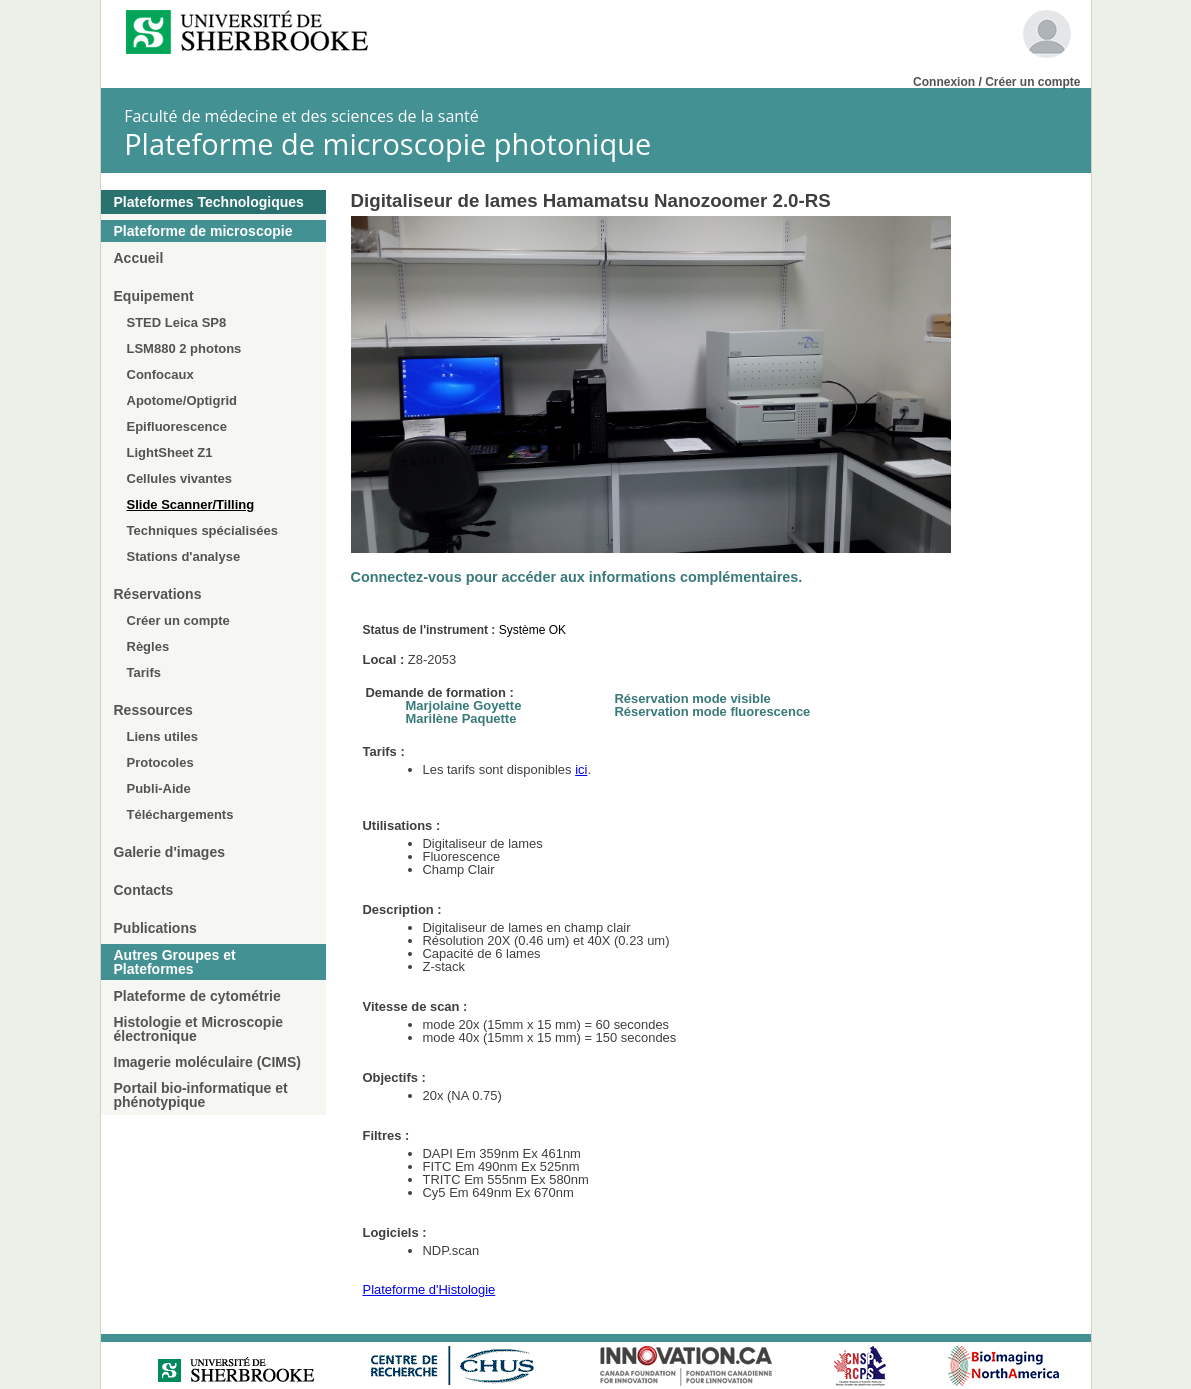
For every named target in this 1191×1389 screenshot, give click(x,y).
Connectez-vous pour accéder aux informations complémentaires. (577, 577)
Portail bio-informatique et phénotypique (201, 1095)
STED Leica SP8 (177, 322)
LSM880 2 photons (184, 348)
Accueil (139, 258)
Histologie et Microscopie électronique (199, 1029)
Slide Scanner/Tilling (191, 504)
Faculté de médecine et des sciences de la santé (301, 116)
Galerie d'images (170, 852)
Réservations (158, 594)
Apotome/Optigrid (182, 400)
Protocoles (160, 762)
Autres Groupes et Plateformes (175, 962)
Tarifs (144, 672)
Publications (155, 928)
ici (581, 769)
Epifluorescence (177, 426)
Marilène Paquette (461, 718)
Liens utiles (163, 736)
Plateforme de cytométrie (197, 996)
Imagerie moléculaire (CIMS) (208, 1062)
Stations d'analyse (184, 556)
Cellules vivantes (180, 478)
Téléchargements (180, 814)
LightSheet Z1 (170, 452)
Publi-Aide (159, 788)
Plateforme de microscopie (203, 231)
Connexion (944, 82)
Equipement (154, 296)
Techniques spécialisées (203, 530)
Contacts (144, 890)
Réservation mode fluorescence (713, 711)
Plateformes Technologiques (209, 202)
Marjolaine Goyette (464, 705)
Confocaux (160, 374)
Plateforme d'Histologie (429, 1289)
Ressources (153, 710)
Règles (148, 646)
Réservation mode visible (693, 698)
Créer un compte (1032, 82)
